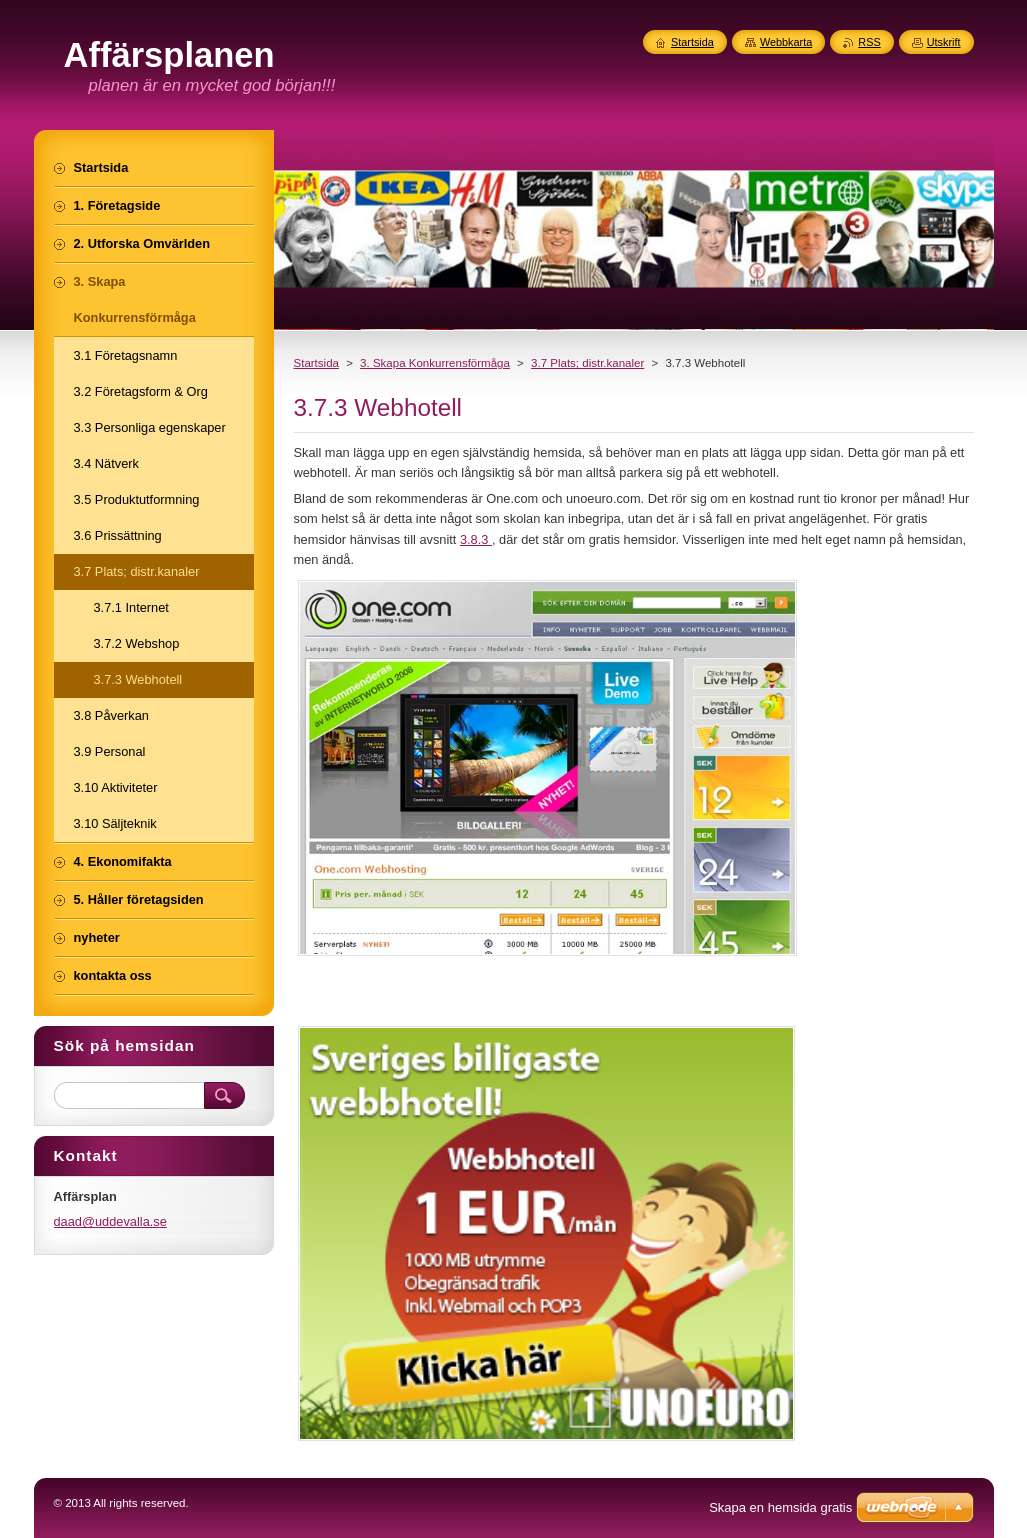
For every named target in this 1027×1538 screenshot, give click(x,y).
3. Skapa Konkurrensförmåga (435, 363)
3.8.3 (476, 539)
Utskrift (944, 42)
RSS (869, 42)
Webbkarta (786, 42)
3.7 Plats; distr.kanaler (587, 363)
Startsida (316, 363)
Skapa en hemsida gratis (780, 1507)
